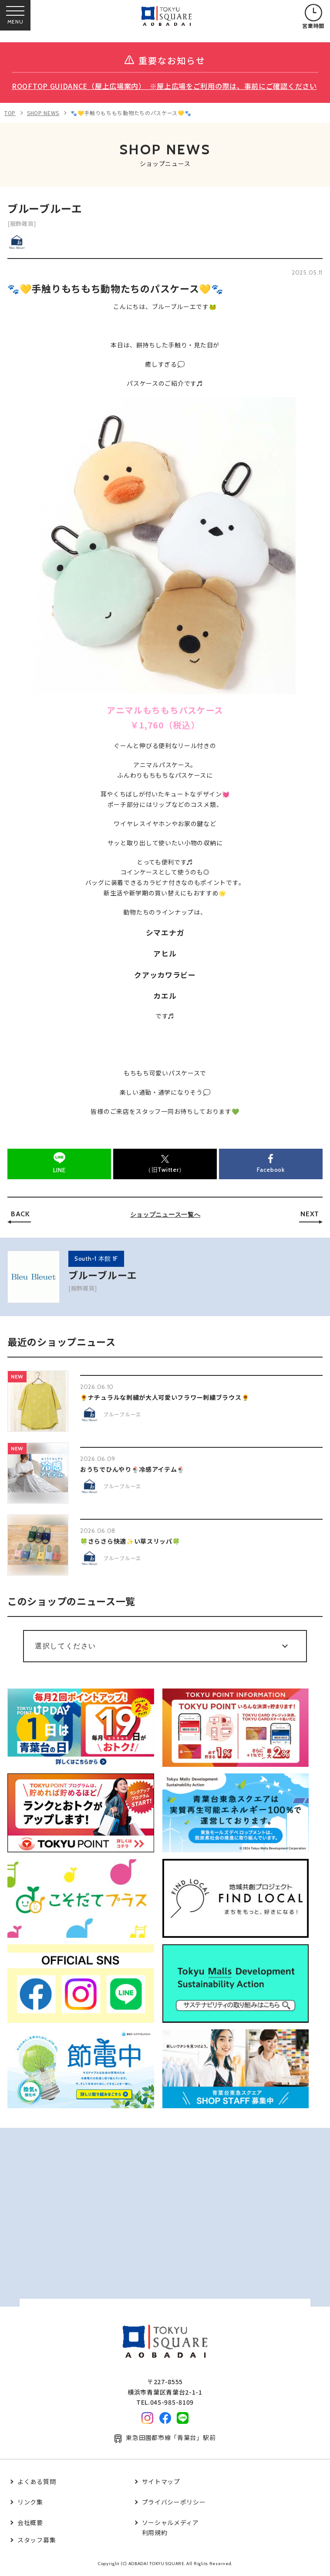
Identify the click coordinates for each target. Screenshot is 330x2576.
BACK (20, 1214)
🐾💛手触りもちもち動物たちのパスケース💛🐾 (131, 112)
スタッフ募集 (36, 2539)
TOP (10, 112)
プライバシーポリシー (174, 2502)
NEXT (309, 1214)
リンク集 (30, 2502)
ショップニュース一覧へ (165, 1214)
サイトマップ (161, 2481)
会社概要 (30, 2522)
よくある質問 (36, 2481)
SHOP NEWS (43, 112)
